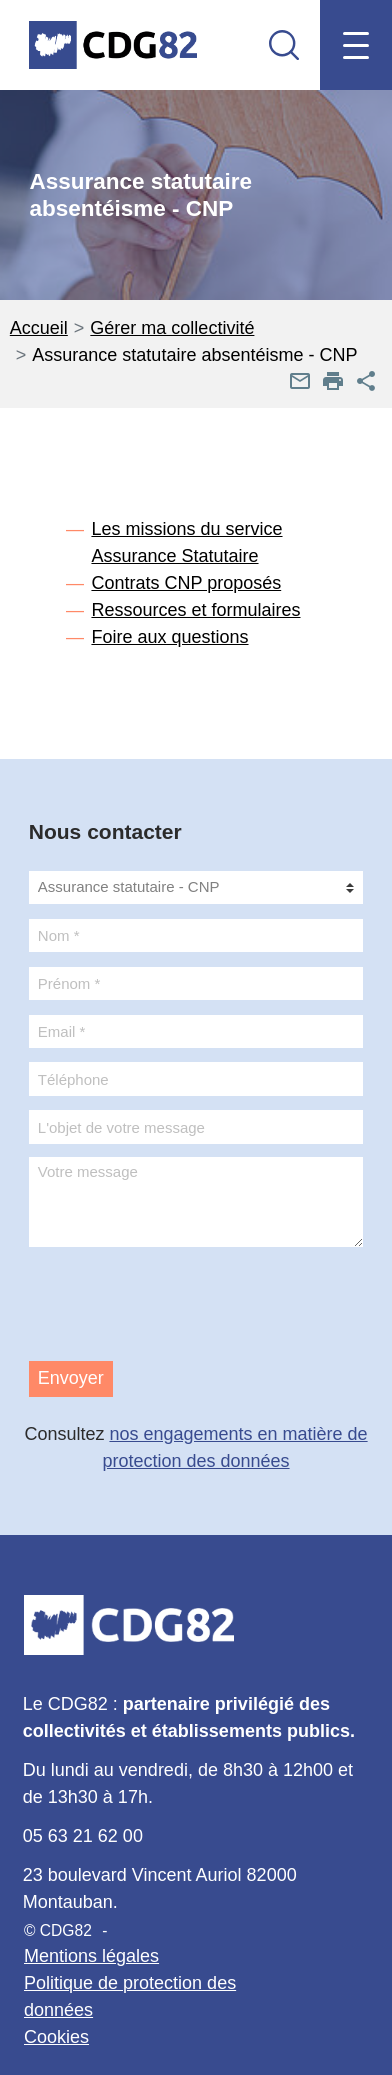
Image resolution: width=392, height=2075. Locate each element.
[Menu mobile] (355, 45)
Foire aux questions (169, 637)
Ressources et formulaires (195, 610)
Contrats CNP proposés (186, 583)
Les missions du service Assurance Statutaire (186, 542)
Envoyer (71, 1378)
